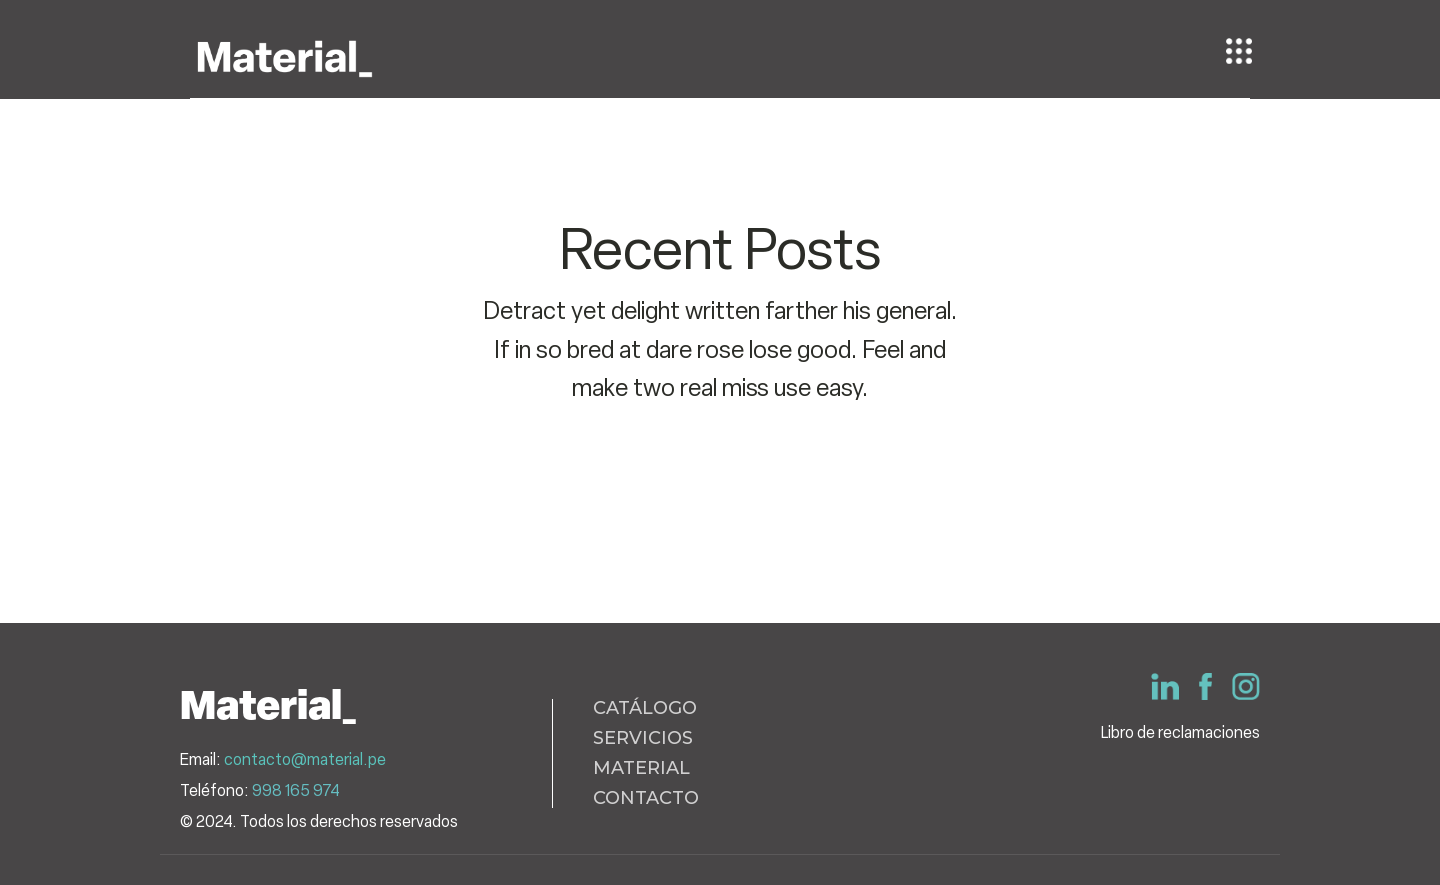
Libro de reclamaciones (1180, 732)
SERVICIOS (643, 739)
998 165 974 (296, 790)
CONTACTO (646, 799)
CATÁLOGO (645, 709)
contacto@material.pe (305, 759)
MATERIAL (641, 769)
